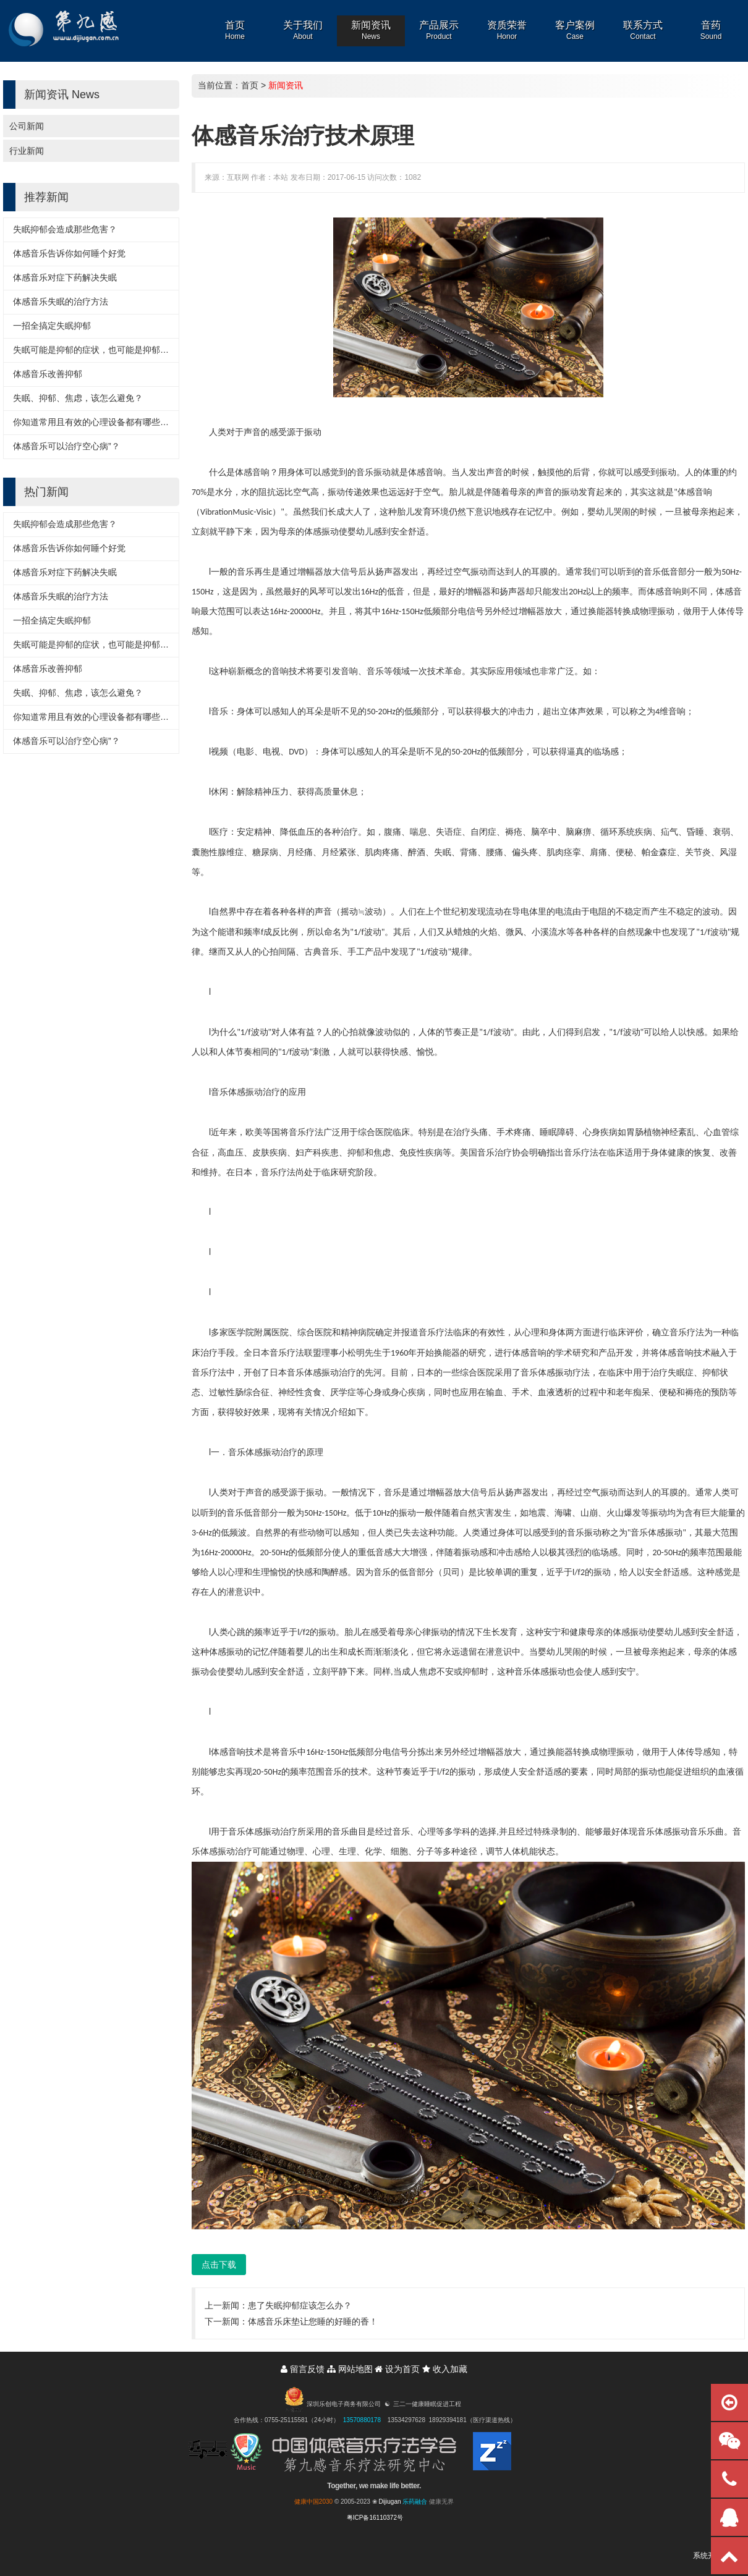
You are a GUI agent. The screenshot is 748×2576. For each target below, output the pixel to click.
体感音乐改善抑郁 (47, 374)
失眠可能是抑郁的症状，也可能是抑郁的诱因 (99, 350)
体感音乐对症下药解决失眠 (65, 277)
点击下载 (219, 2265)
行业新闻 (26, 151)
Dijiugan (389, 2501)
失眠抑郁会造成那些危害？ (65, 229)
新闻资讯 (285, 85)
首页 (249, 85)
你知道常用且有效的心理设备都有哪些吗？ (95, 422)
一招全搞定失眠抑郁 (52, 326)
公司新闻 (26, 126)
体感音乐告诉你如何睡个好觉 (69, 253)
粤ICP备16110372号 (375, 2517)
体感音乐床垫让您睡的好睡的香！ (313, 2321)
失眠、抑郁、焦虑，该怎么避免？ (78, 398)
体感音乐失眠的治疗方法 (60, 301)
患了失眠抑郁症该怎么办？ (300, 2305)
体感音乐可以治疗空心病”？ (66, 446)
